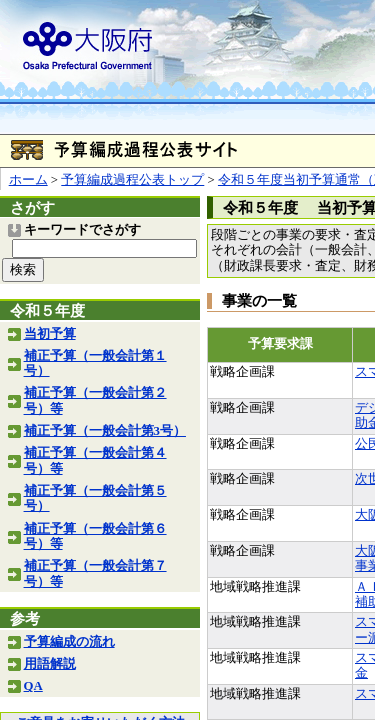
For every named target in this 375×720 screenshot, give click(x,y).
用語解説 (50, 664)
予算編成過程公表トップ (132, 180)
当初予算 (50, 334)
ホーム (28, 180)
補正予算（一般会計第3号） (105, 431)
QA (33, 686)
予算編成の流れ (69, 642)
